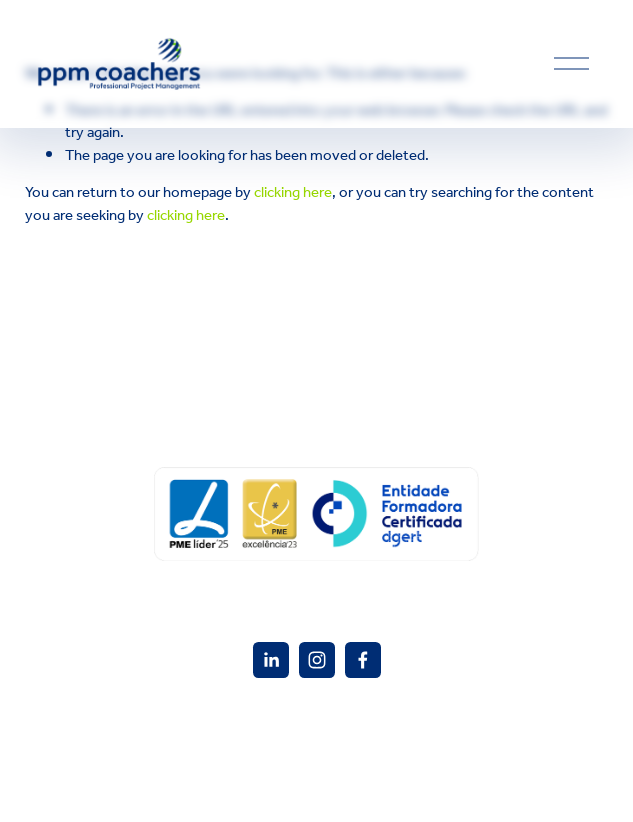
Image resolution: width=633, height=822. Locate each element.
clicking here (293, 193)
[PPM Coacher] (271, 660)
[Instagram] (317, 660)
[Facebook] (363, 660)
